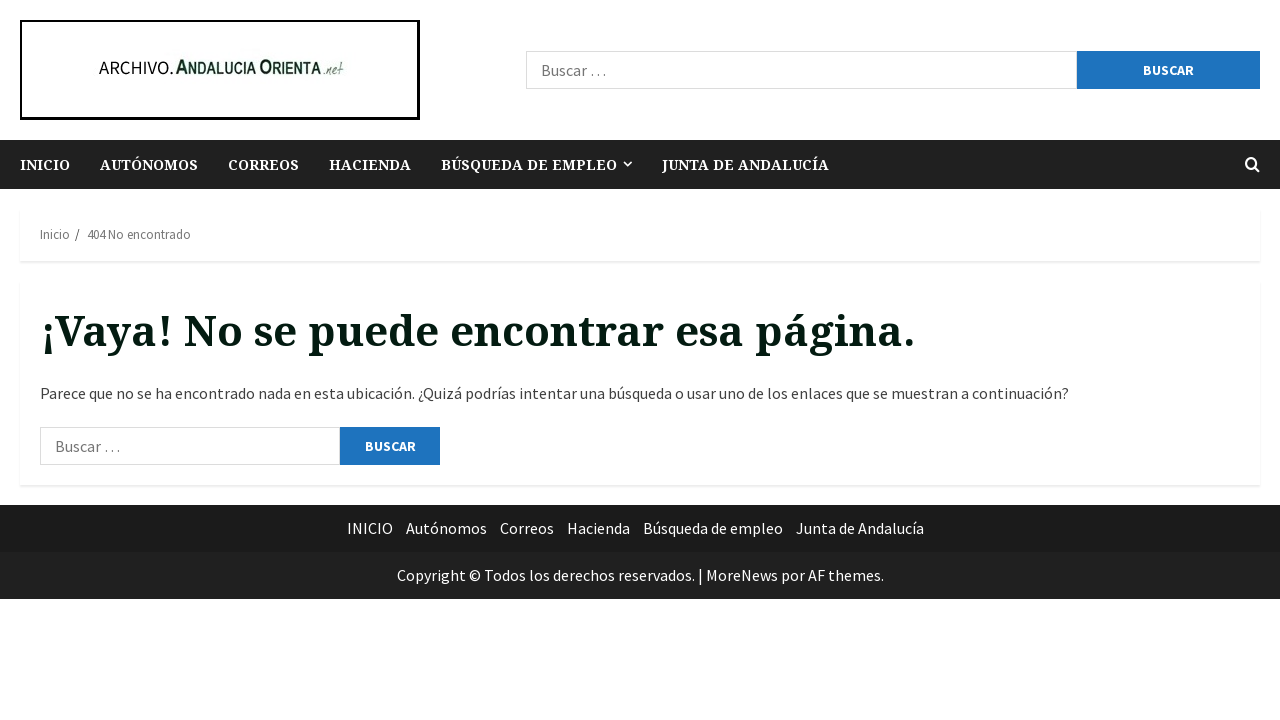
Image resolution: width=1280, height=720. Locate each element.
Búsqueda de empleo (529, 164)
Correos (263, 164)
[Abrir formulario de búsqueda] (1252, 164)
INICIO (45, 164)
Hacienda (370, 164)
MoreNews (742, 575)
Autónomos (149, 164)
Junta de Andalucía (745, 164)
